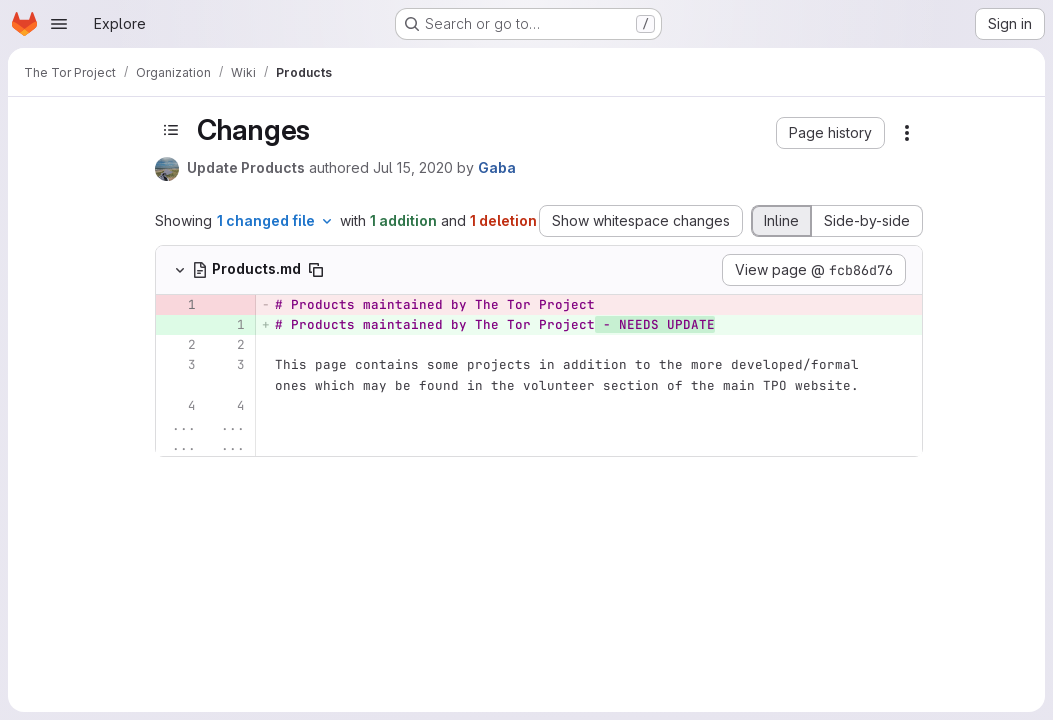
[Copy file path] (316, 270)
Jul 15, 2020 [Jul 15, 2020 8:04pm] (413, 167)
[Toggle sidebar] (171, 130)
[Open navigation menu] (59, 24)
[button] (830, 133)
